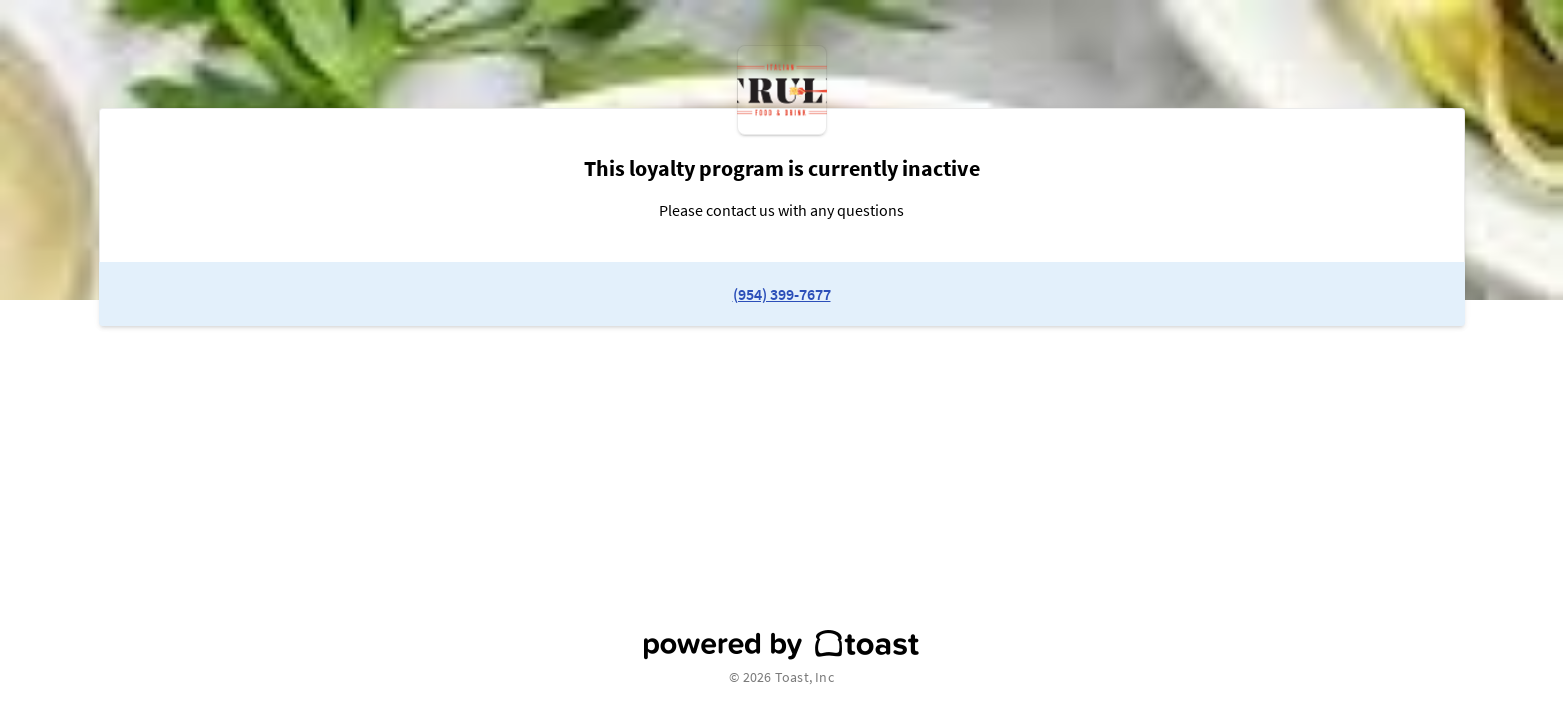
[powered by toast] (781, 645)
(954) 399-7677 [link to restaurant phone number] (782, 294)
